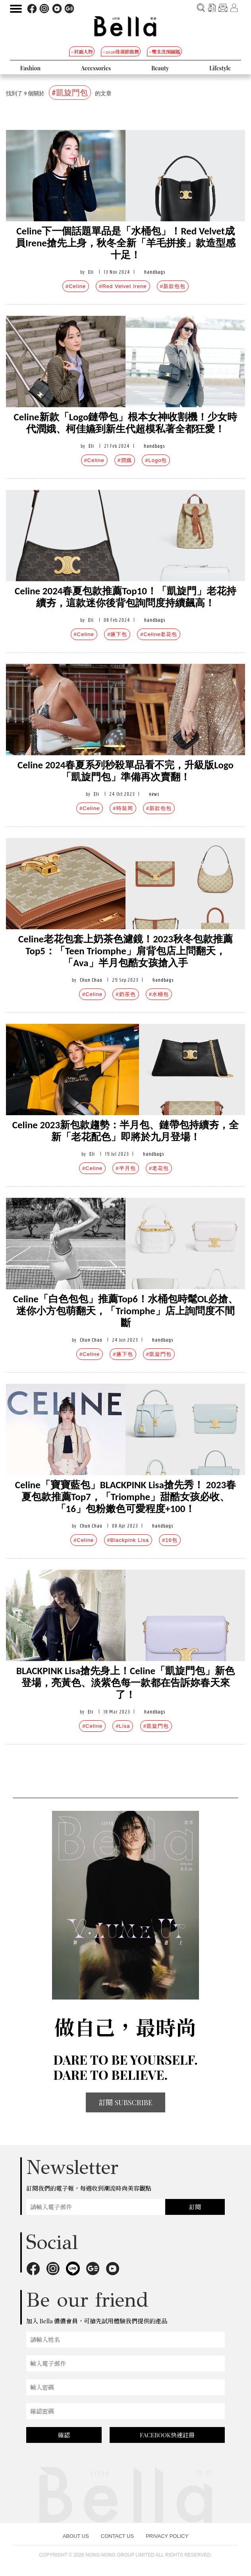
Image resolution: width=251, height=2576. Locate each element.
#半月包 (125, 1168)
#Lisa (123, 1726)
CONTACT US (117, 2536)
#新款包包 (172, 286)
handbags (154, 272)
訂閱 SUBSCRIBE (125, 2102)
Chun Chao (91, 980)
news (154, 794)
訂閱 (195, 2207)
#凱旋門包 (159, 1354)
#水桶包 (159, 994)
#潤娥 (125, 460)
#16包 (170, 1540)
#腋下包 (117, 634)
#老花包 (159, 1168)
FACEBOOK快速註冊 (167, 2435)
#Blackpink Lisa (128, 1540)
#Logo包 (156, 460)
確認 (64, 2435)
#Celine (76, 286)
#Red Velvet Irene (123, 286)
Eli (91, 272)
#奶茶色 (125, 994)
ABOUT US (76, 2536)
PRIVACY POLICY (167, 2536)
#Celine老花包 (158, 634)
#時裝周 (123, 808)
